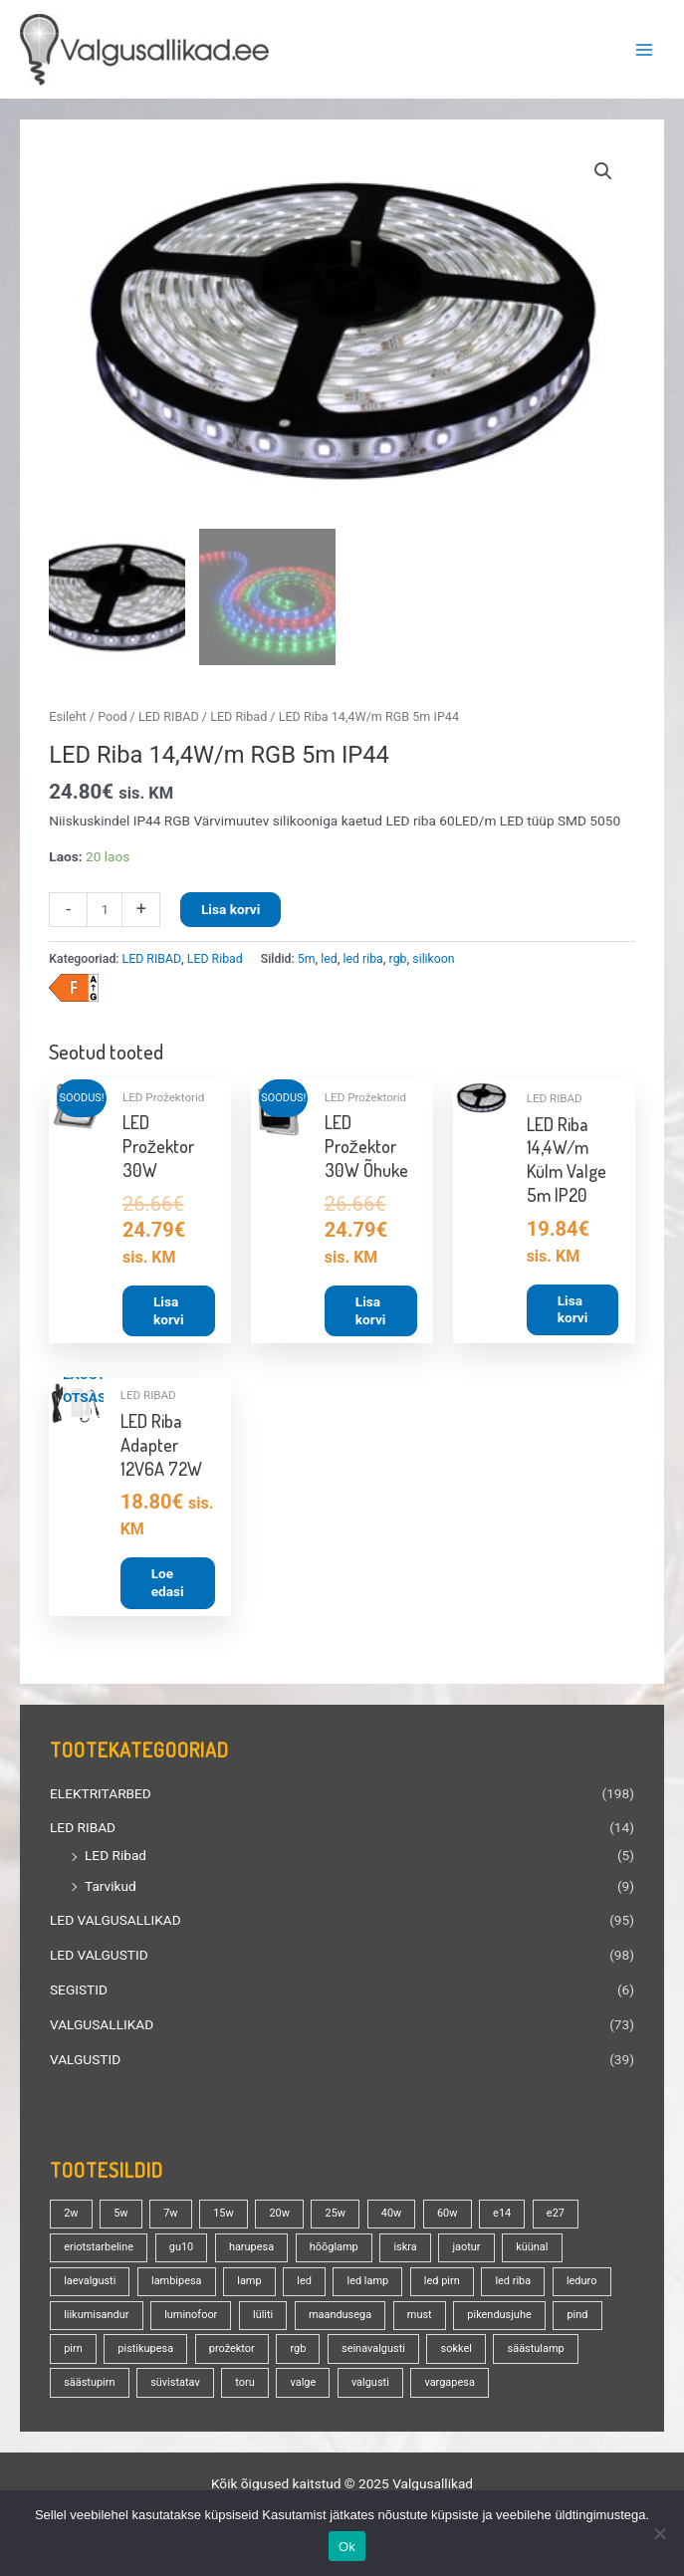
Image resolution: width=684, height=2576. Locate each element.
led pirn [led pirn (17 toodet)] (442, 2284)
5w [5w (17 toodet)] (120, 2217)
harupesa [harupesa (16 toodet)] (251, 2250)
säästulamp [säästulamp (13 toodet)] (536, 2352)
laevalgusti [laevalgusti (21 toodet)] (89, 2284)
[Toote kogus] (104, 913)
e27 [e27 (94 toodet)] (556, 2217)
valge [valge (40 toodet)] (303, 2386)
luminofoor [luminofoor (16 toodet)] (190, 2318)
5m (307, 963)
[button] (603, 171)
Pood (112, 720)
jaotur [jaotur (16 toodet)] (466, 2250)
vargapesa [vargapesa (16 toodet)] (449, 2386)
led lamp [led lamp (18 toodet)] (368, 2284)
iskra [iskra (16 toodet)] (404, 2250)
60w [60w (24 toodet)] (447, 2217)
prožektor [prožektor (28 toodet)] (232, 2352)
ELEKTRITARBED (100, 1797)
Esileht (67, 720)
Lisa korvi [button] (168, 1314)
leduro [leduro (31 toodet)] (582, 2284)
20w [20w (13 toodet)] (279, 2217)
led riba (363, 963)
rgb (398, 963)
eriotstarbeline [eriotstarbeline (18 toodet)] (98, 2250)
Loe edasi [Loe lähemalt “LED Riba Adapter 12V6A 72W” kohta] (167, 1586)
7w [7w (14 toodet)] (170, 2217)
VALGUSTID (85, 2063)
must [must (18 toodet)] (419, 2318)
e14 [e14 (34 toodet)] (502, 2217)
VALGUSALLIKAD (101, 2028)
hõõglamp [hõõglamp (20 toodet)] (334, 2250)
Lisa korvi (230, 913)
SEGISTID (79, 1993)
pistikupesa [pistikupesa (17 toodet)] (145, 2352)
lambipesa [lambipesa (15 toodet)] (176, 2284)
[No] (659, 2533)
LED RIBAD (82, 1832)
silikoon (433, 963)
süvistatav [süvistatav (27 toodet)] (175, 2386)
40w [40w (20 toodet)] (391, 2217)
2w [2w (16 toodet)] (71, 2217)
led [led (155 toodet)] (304, 2284)
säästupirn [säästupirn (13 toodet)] (89, 2386)
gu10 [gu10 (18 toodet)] (181, 2250)
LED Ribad (115, 1859)
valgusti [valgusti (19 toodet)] (370, 2386)
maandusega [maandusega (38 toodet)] (340, 2318)
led (329, 963)
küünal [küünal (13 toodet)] (532, 2250)
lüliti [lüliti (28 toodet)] (263, 2318)
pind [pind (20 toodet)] (577, 2318)
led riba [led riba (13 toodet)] (513, 2284)
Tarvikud (110, 1890)
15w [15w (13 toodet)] (223, 2217)
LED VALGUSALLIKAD (115, 1924)
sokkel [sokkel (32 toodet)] (456, 2352)
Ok (347, 2546)
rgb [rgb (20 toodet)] (298, 2352)
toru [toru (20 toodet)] (244, 2386)
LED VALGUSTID (99, 1959)
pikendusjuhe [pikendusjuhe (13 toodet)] (499, 2318)
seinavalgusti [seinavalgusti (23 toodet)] (373, 2352)
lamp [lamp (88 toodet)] (249, 2284)
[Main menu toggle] (644, 49)
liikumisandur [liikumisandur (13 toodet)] (96, 2318)
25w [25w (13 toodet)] (336, 2217)
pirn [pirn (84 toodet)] (73, 2352)
